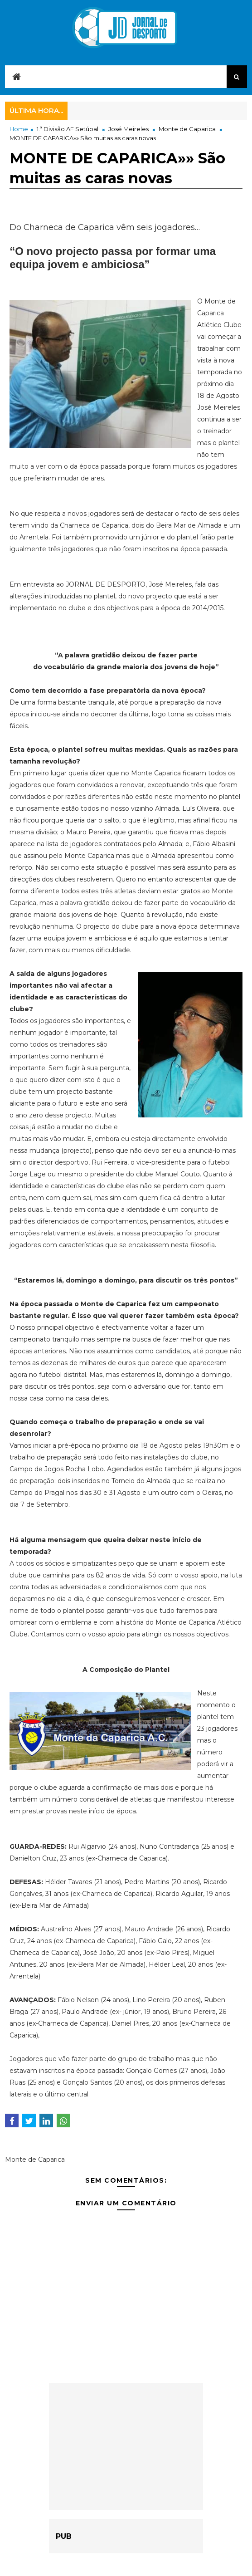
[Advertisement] (126, 2446)
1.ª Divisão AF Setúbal (67, 128)
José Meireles (128, 128)
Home (19, 128)
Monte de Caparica (187, 128)
